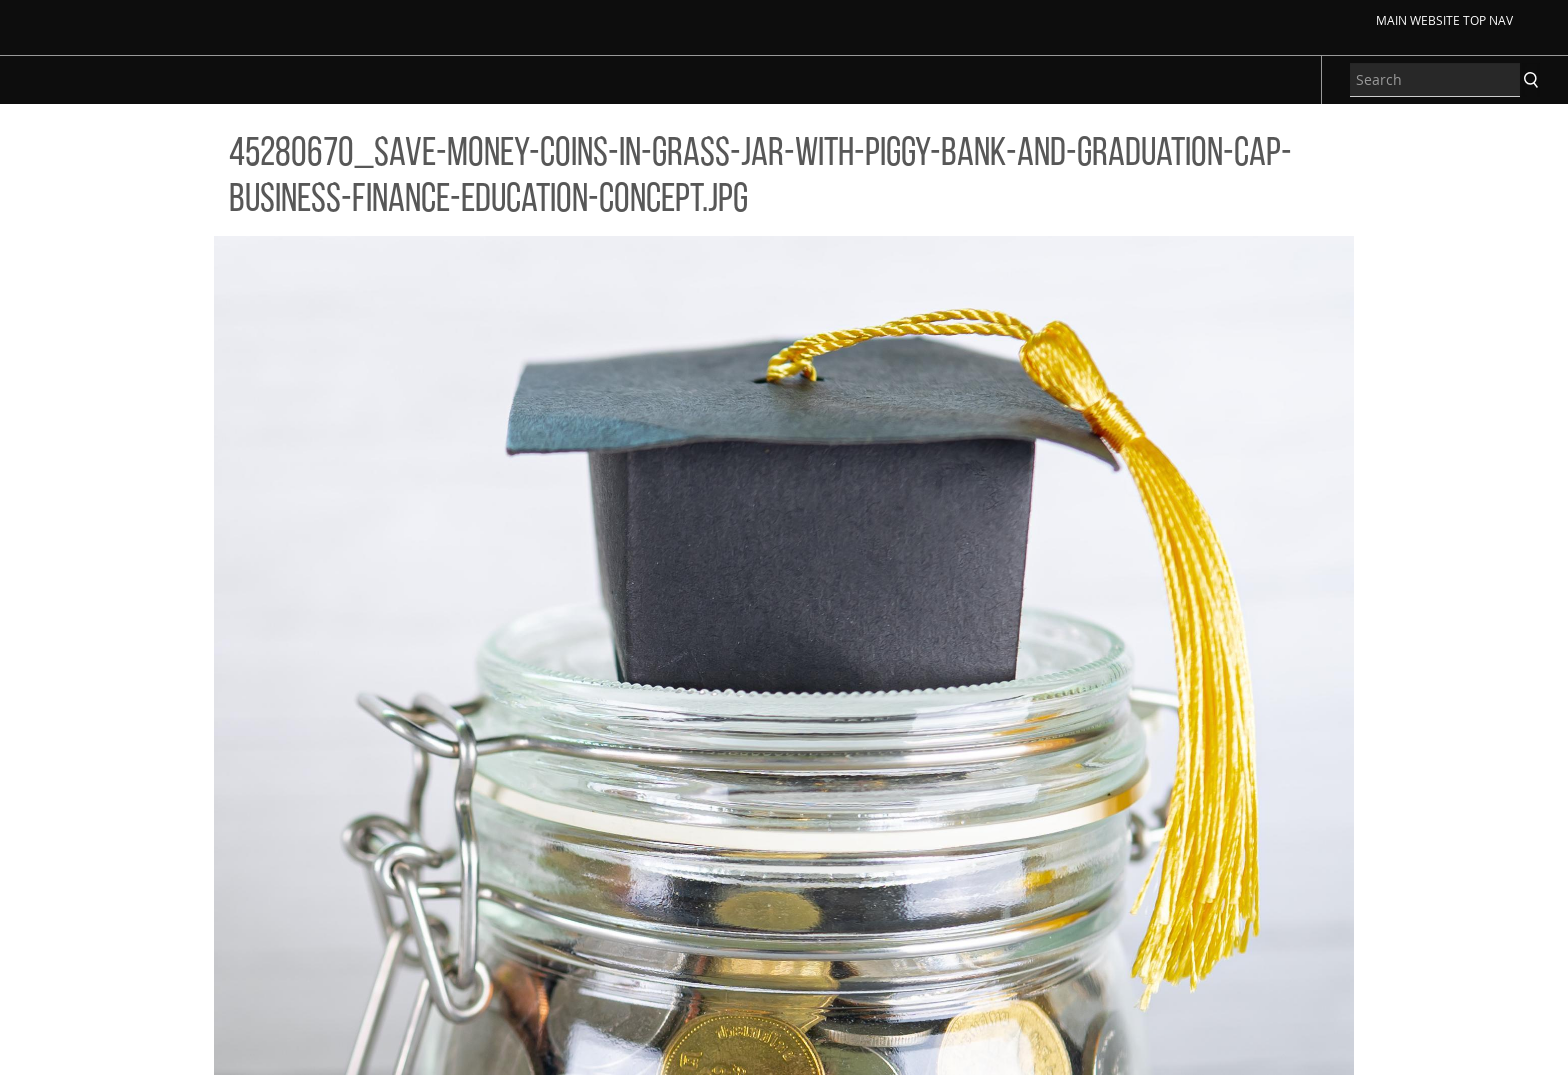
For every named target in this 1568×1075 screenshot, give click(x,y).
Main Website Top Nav (1444, 20)
